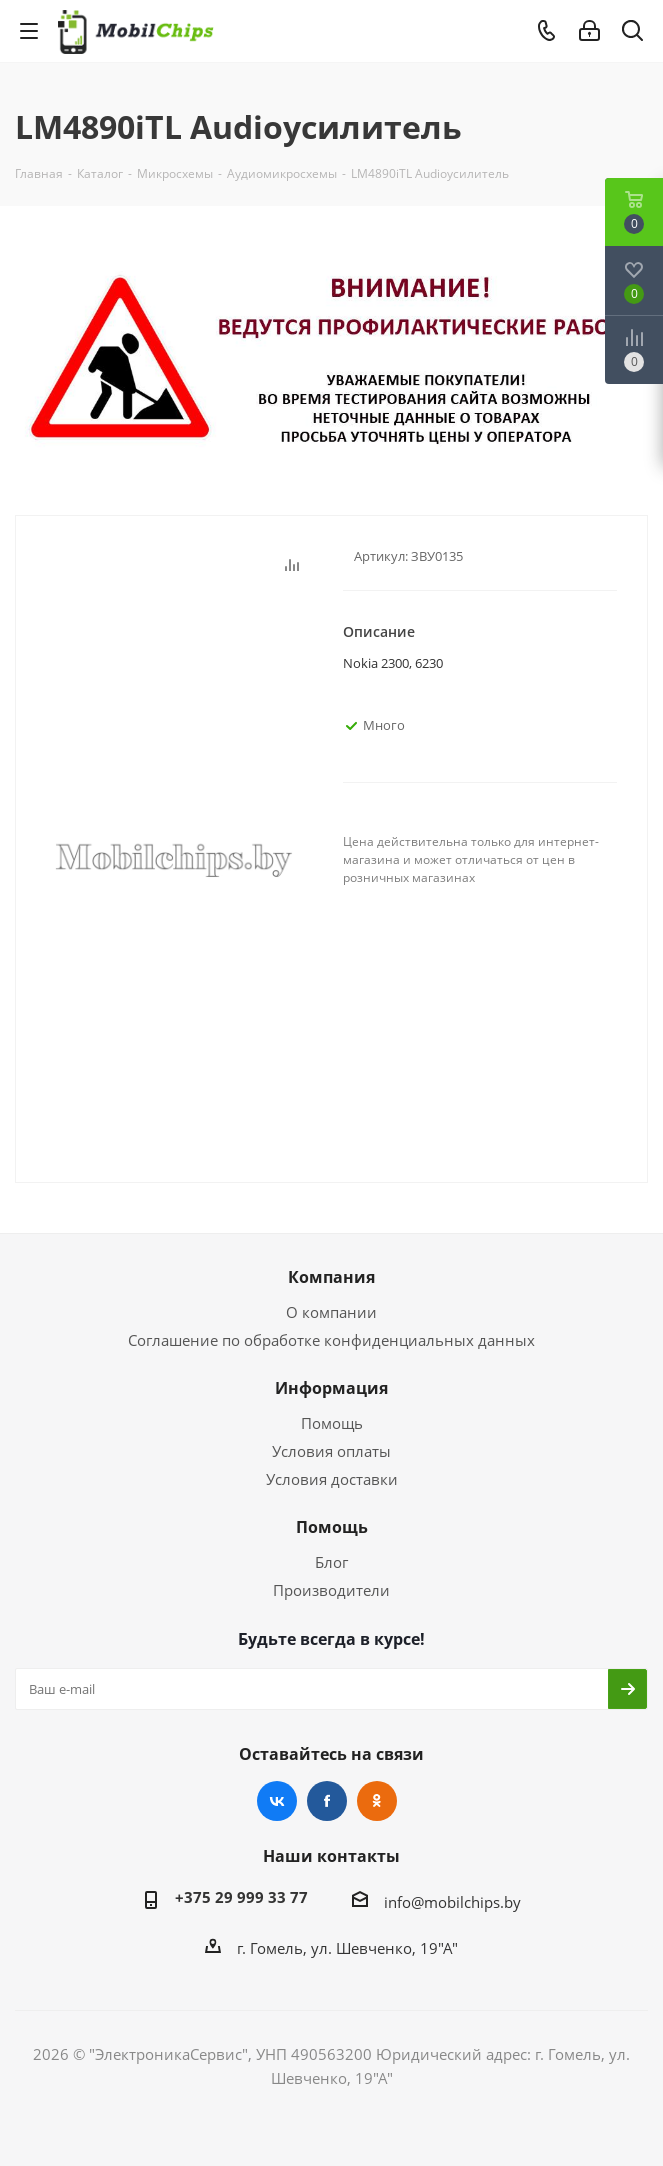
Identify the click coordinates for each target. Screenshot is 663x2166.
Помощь (332, 1423)
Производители (331, 1590)
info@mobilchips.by (452, 1902)
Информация (331, 1388)
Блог (331, 1562)
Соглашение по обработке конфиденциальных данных (331, 1340)
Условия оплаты (331, 1451)
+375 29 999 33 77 (241, 1897)
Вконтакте (277, 1801)
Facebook (327, 1801)
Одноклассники (377, 1801)
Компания (331, 1277)
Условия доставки (332, 1479)
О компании (331, 1312)
